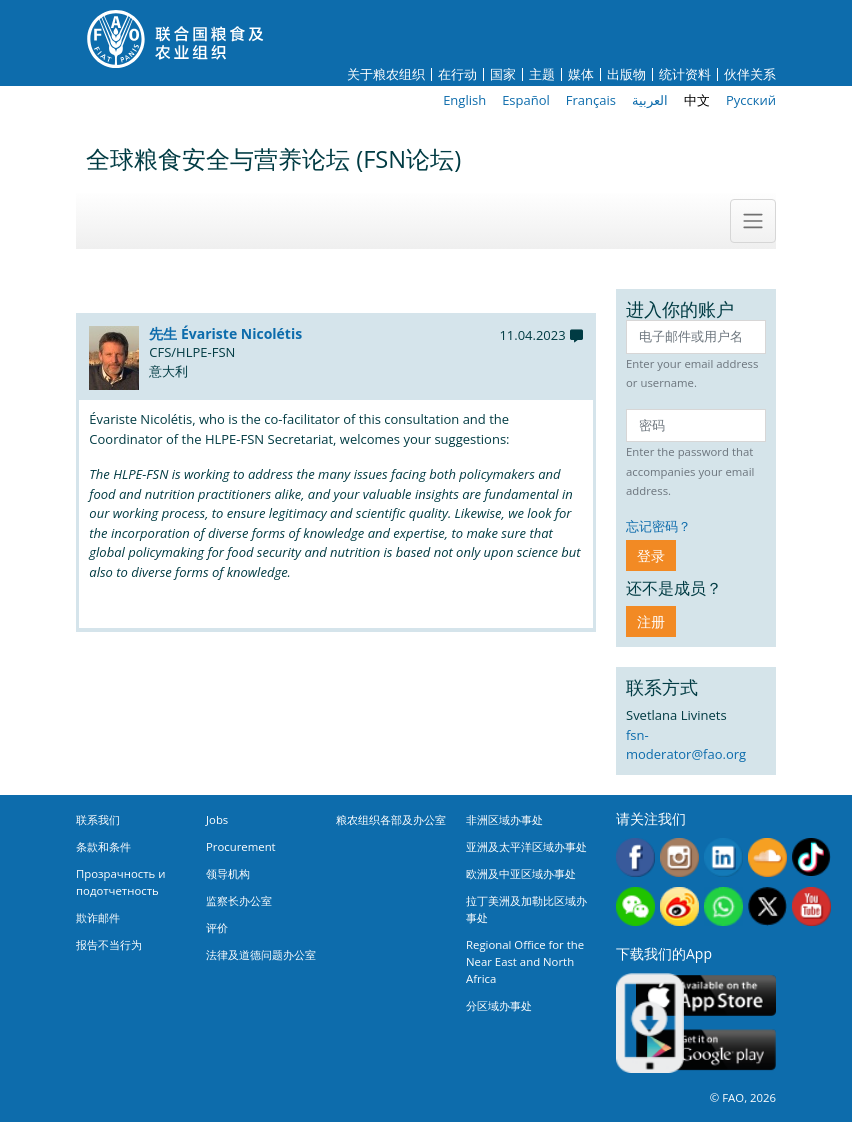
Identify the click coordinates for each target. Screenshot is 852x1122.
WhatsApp (723, 906)
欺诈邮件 (98, 917)
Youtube (811, 906)
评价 (217, 927)
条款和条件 (103, 846)
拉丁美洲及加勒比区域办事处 (526, 909)
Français (591, 100)
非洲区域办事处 (504, 819)
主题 (542, 74)
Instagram (679, 857)
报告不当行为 (109, 944)
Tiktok (811, 857)
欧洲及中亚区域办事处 (521, 873)
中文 (697, 100)
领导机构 (228, 873)
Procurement (241, 846)
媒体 (581, 74)
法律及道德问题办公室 (261, 954)
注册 (651, 621)
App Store (706, 995)
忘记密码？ (658, 526)
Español (526, 100)
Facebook (635, 857)
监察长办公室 (239, 900)
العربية (650, 100)
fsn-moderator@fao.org (686, 745)
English (464, 100)
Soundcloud (767, 857)
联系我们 (98, 819)
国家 (503, 74)
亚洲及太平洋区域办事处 (526, 846)
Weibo (679, 906)
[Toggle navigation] (753, 221)
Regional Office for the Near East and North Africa (525, 961)
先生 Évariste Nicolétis (225, 333)
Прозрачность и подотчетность (120, 882)
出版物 (626, 74)
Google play (706, 1050)
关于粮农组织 (386, 74)
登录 (651, 555)
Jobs (217, 819)
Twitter (767, 906)
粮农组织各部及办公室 (391, 819)
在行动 (457, 74)
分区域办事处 (499, 1005)
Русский (751, 100)
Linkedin (723, 857)
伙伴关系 (750, 74)
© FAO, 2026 (743, 1097)
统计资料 (685, 74)
